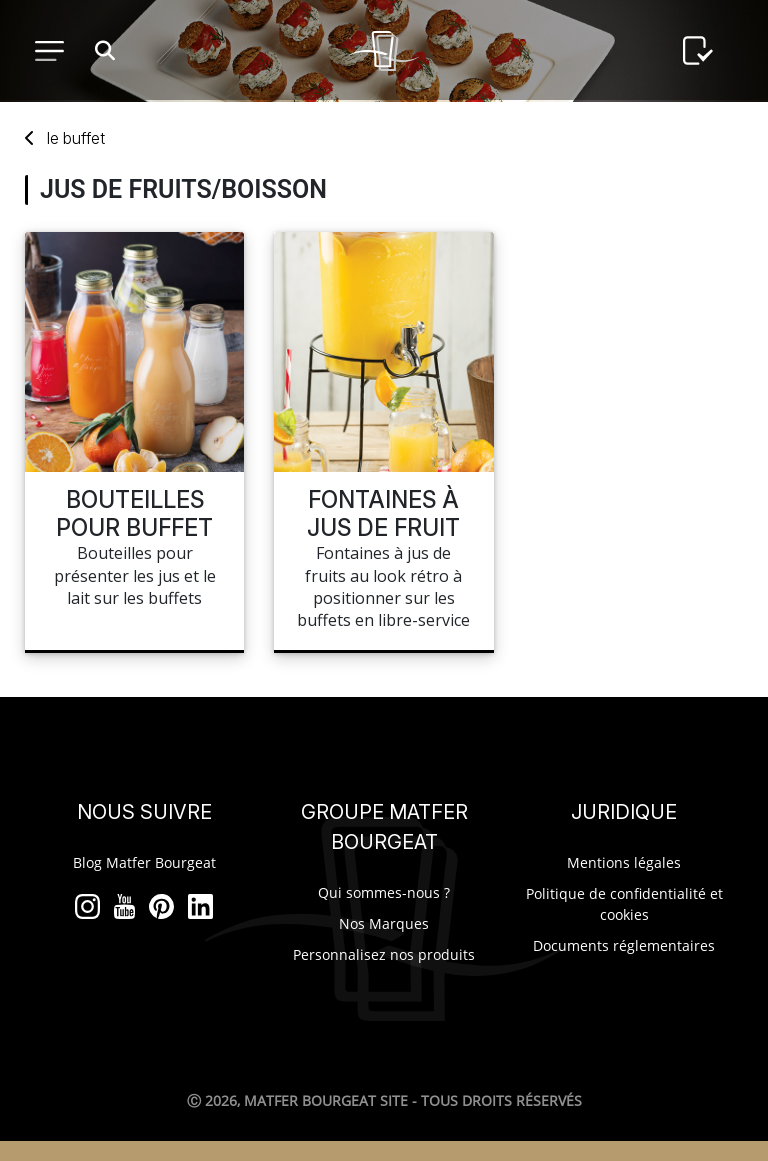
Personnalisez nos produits (384, 954)
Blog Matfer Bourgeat (144, 862)
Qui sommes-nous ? (384, 892)
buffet (76, 138)
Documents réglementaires (624, 945)
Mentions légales (624, 862)
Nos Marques (384, 923)
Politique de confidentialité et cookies (624, 904)
